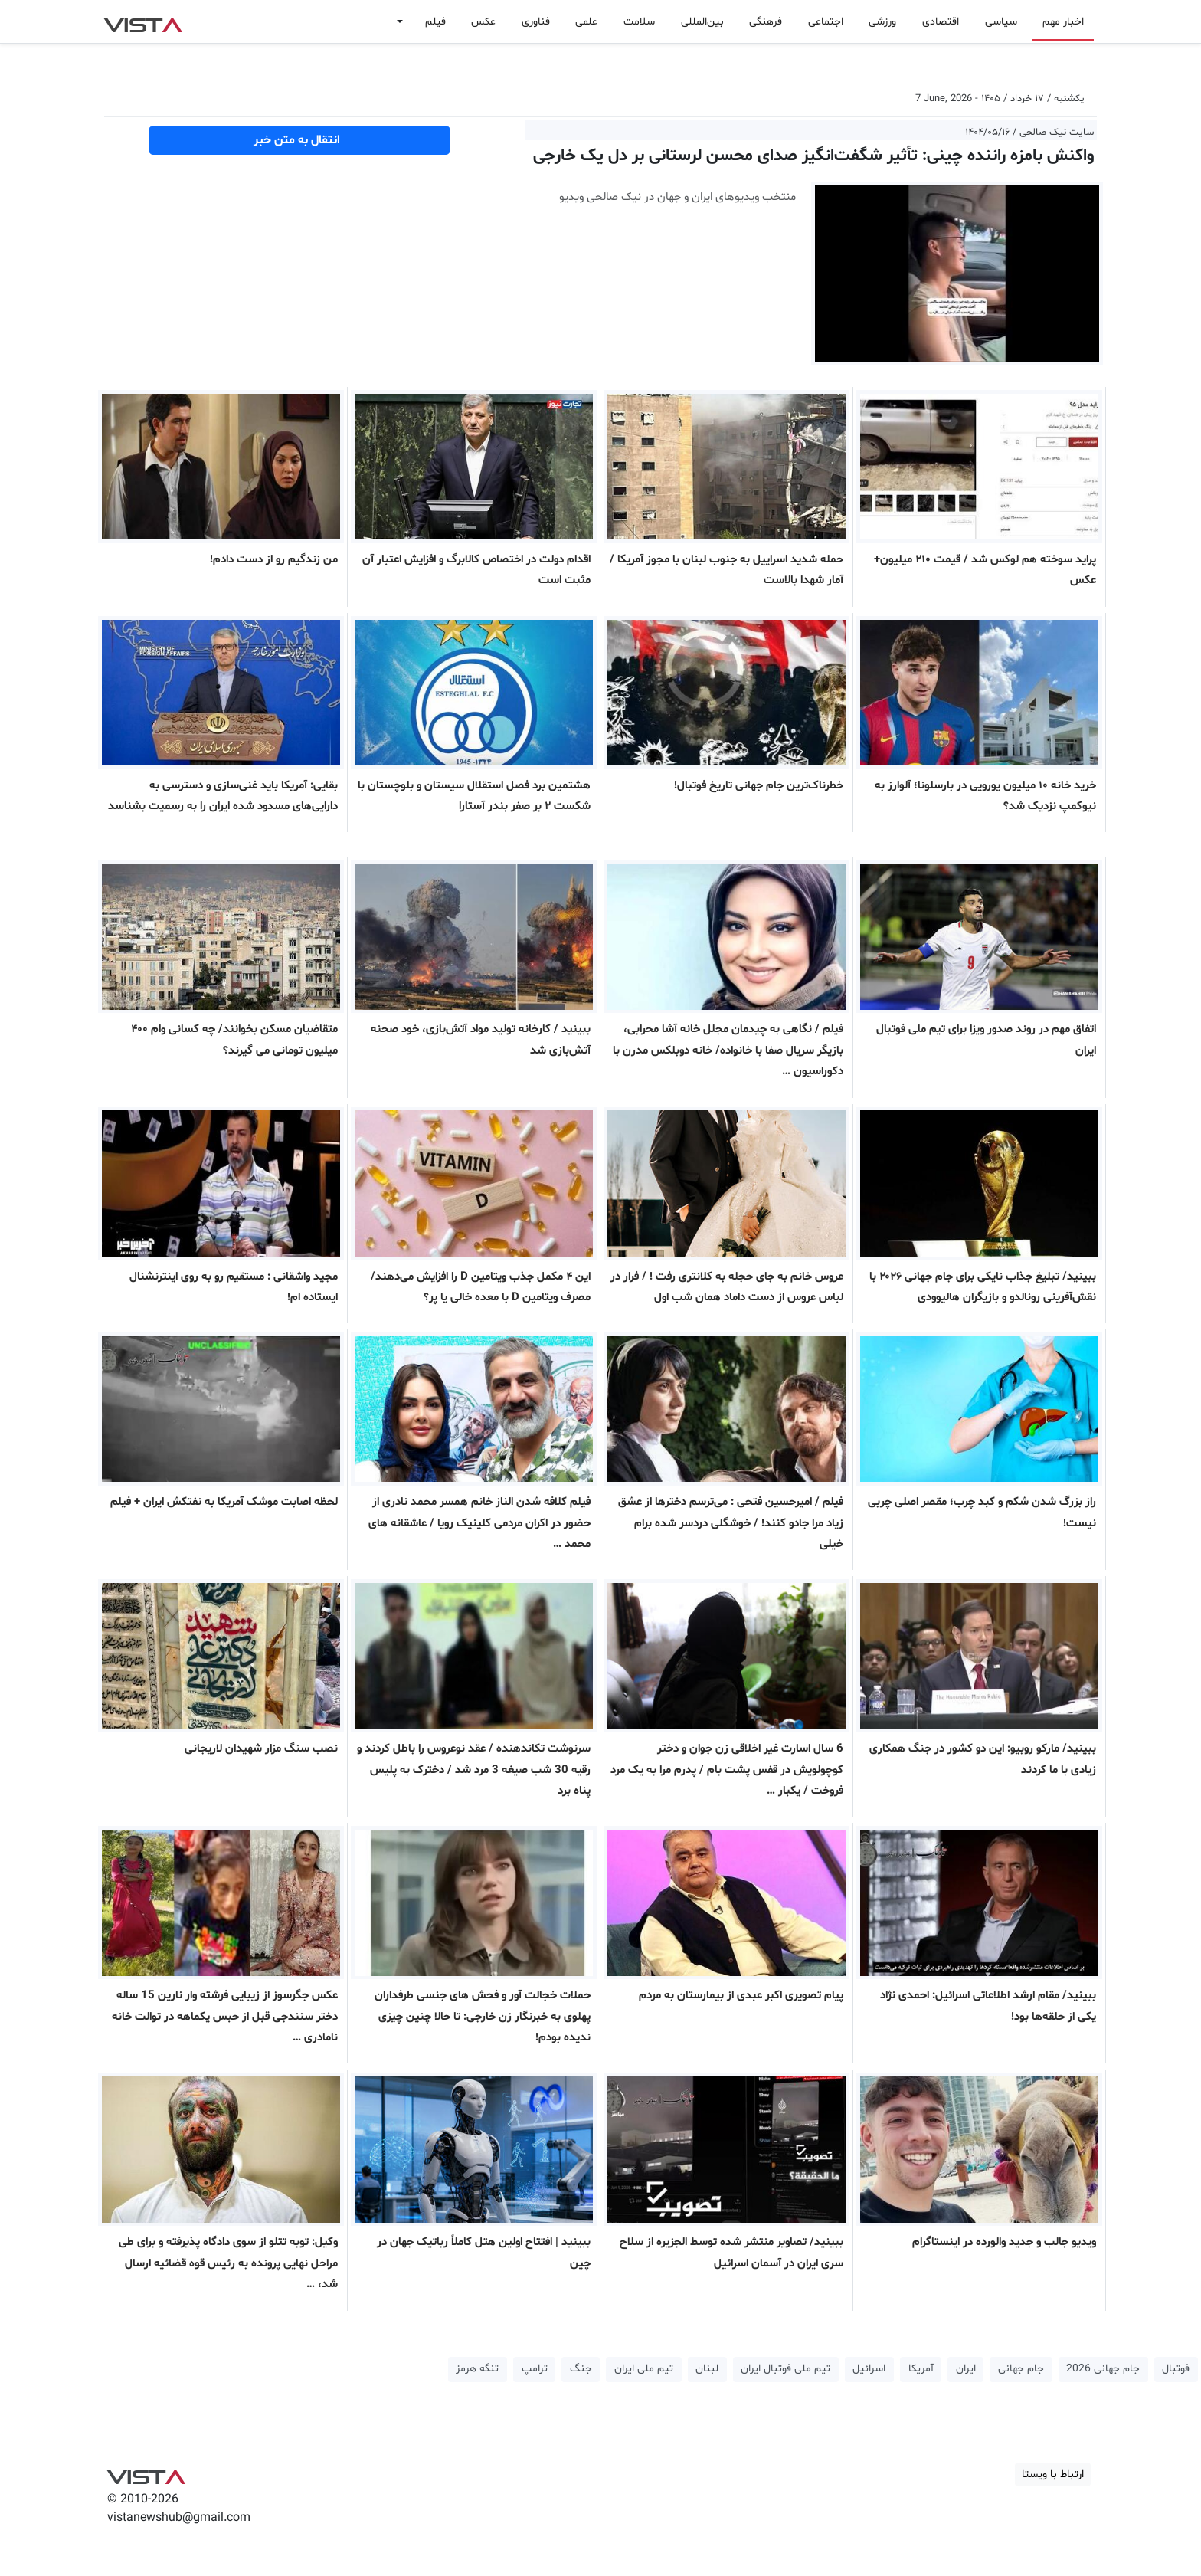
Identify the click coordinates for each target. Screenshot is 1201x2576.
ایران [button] (966, 2368)
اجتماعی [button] (825, 22)
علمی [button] (586, 22)
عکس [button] (483, 22)
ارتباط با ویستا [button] (1053, 2474)
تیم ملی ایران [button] (643, 2368)
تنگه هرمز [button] (477, 2368)
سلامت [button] (639, 22)
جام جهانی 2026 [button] (1103, 2368)
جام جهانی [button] (1021, 2368)
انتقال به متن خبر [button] (300, 140)
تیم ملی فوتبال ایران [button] (785, 2368)
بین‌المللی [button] (702, 22)
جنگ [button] (581, 2368)
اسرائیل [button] (868, 2368)
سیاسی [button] (1001, 22)
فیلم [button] (435, 22)
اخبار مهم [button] (1063, 22)
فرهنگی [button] (765, 22)
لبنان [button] (706, 2368)
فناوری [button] (536, 22)
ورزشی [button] (882, 22)
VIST (143, 21)
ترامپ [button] (535, 2368)
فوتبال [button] (1176, 2368)
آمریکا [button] (921, 2368)
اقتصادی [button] (940, 22)
